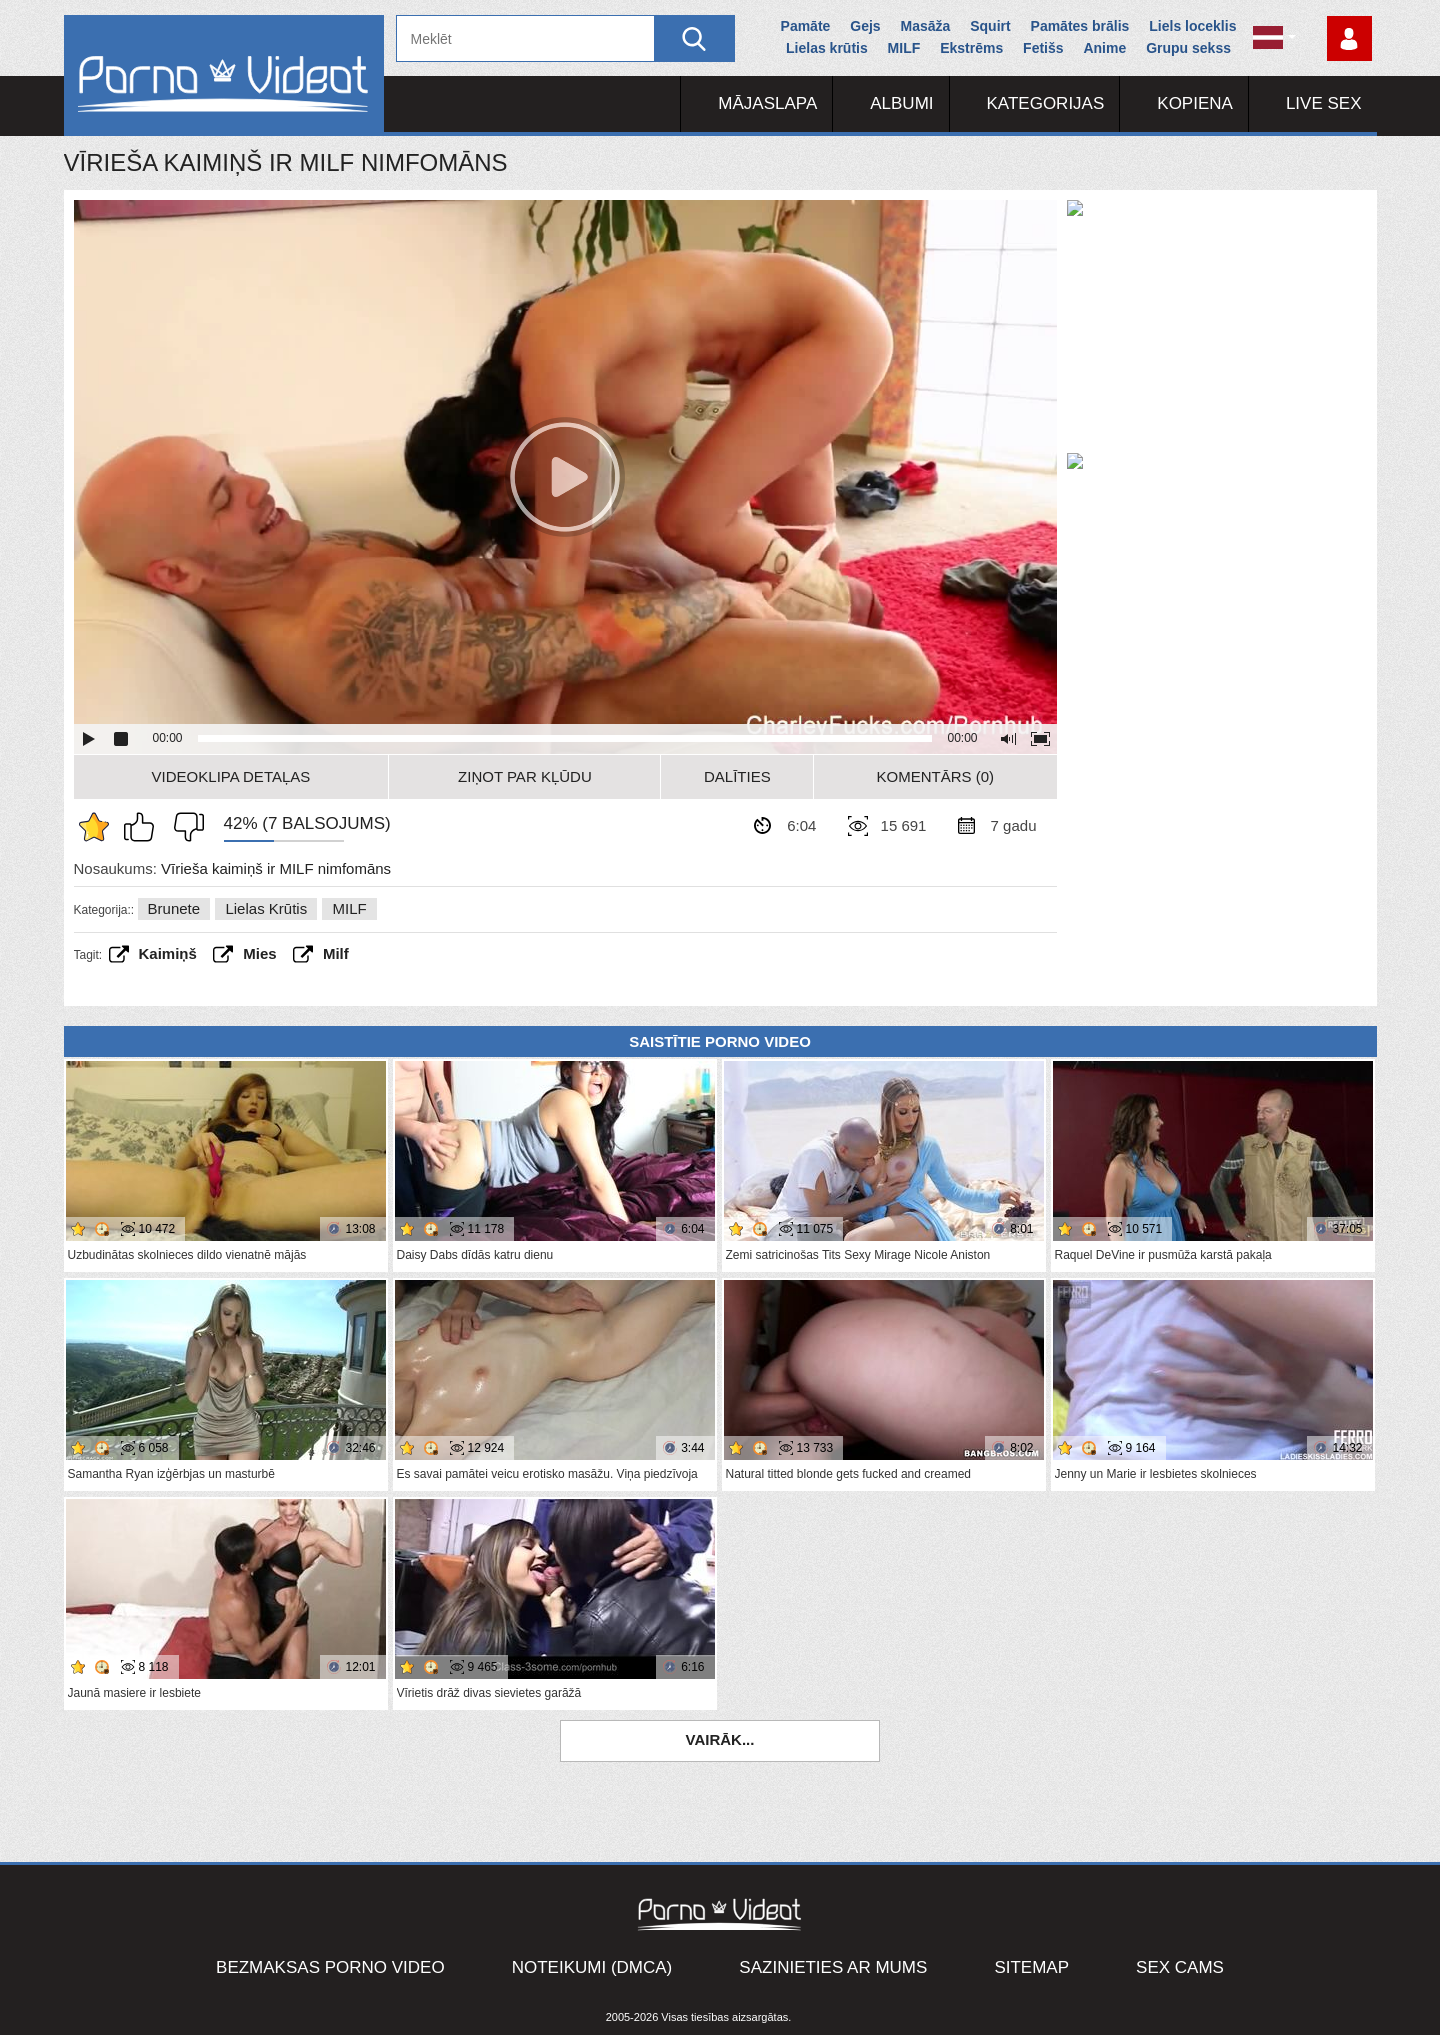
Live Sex (1324, 103)
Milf (336, 953)
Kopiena (1195, 103)
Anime (1104, 48)
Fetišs (1043, 48)
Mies (259, 953)
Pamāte (806, 26)
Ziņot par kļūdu (525, 776)
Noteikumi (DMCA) (592, 1967)
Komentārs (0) (936, 776)
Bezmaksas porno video (330, 1967)
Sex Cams (1180, 1967)
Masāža (926, 26)
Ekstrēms (971, 48)
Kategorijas (1046, 103)
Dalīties (737, 776)
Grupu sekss (1188, 48)
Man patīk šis (144, 827)
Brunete (174, 908)
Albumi (901, 103)
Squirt (990, 26)
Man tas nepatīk (184, 827)
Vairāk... (720, 1739)
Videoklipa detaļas (231, 776)
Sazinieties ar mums (833, 1967)
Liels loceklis (1192, 26)
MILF (904, 48)
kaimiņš (168, 953)
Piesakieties (1349, 38)
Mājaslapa (767, 103)
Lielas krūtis (827, 48)
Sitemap (1031, 1967)
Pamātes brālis (1080, 26)
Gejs (865, 26)
